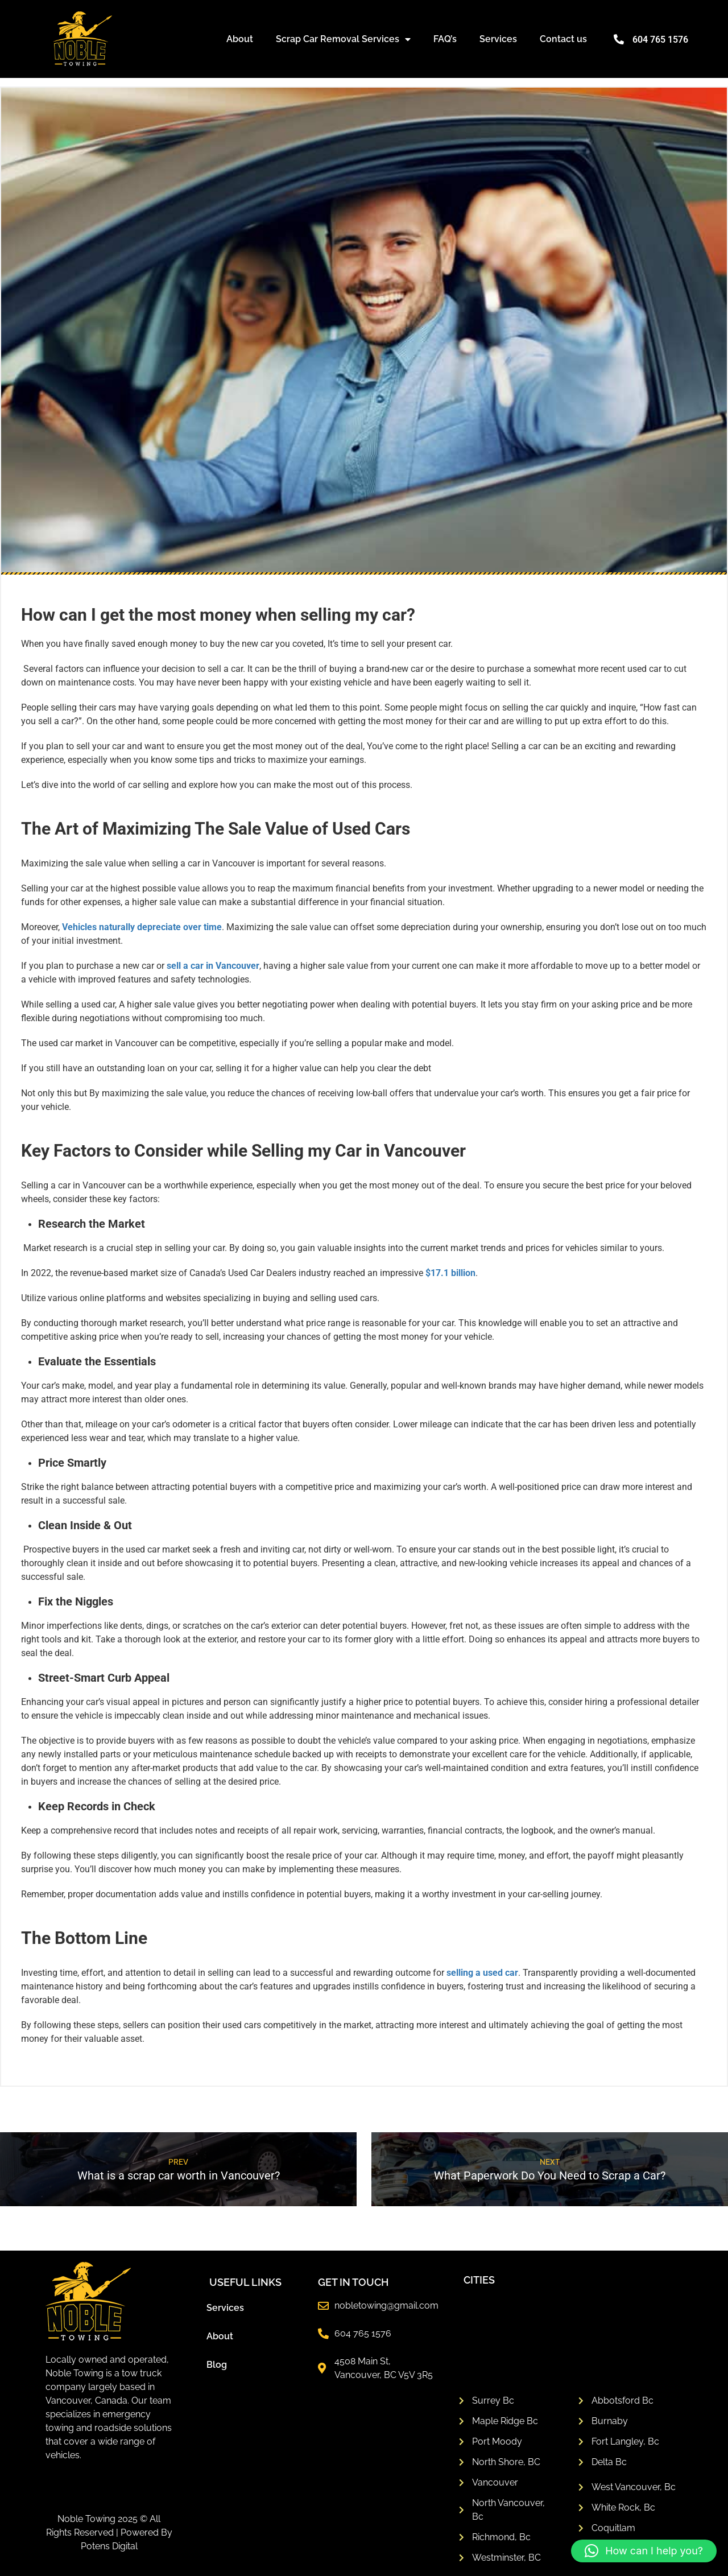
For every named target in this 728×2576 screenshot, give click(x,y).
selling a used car (482, 1972)
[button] (644, 2551)
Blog (216, 2364)
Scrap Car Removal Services (343, 39)
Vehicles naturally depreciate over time (142, 927)
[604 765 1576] (619, 39)
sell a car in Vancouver (213, 965)
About (239, 39)
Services (498, 39)
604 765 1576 (660, 39)
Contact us (563, 39)
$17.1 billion (450, 1273)
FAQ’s (445, 39)
